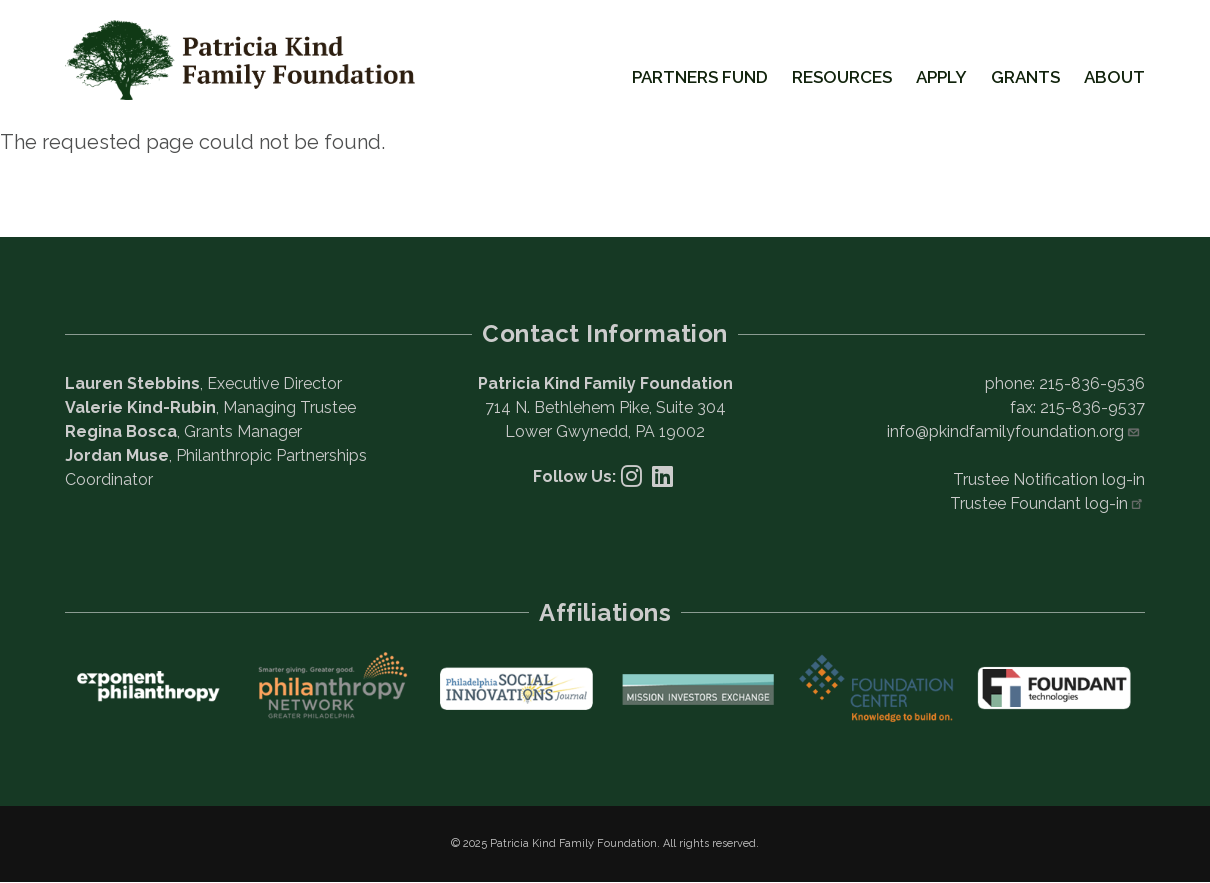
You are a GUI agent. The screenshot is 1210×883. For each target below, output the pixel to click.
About (1114, 77)
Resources (842, 77)
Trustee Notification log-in (1049, 479)
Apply (941, 77)
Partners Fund (700, 77)
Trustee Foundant (1047, 503)
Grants (1025, 77)
